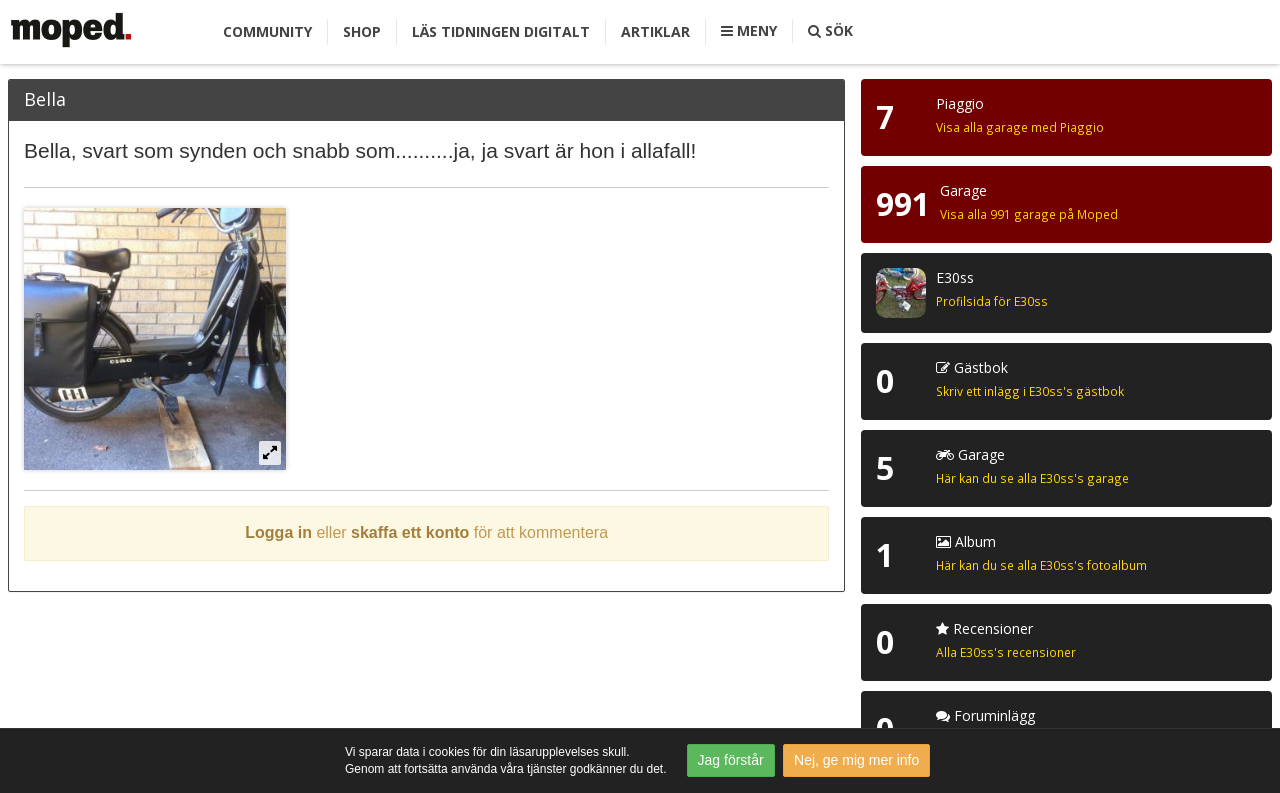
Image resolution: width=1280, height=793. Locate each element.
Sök (830, 30)
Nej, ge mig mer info (856, 760)
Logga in (278, 532)
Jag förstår (731, 760)
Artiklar (655, 31)
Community (267, 31)
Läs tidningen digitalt (501, 31)
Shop (362, 31)
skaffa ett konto (410, 532)
